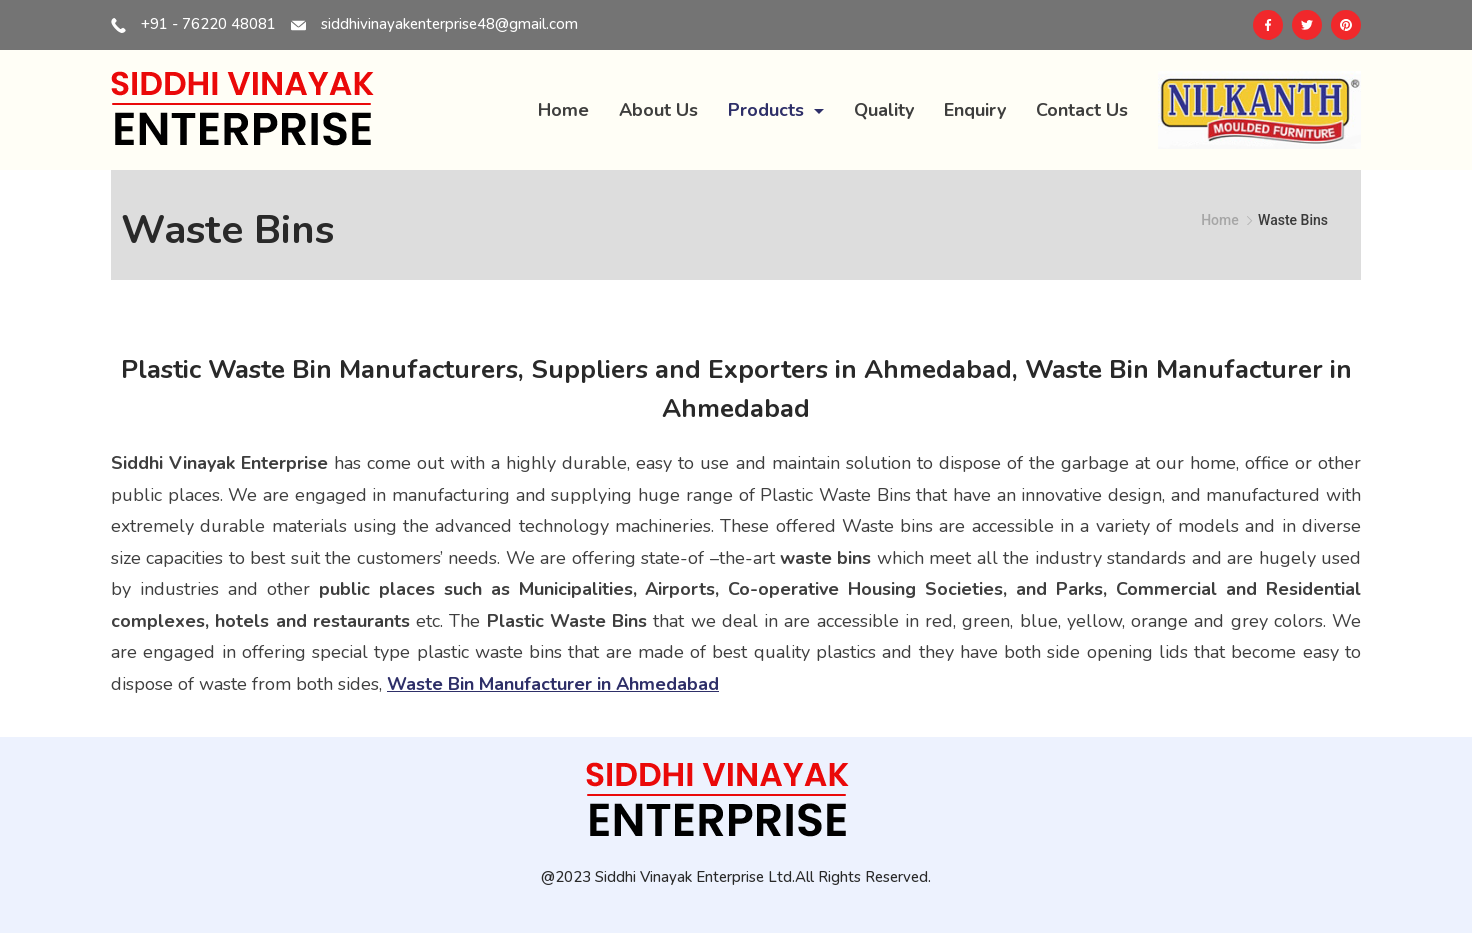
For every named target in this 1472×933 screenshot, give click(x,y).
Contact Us (1082, 110)
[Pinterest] (1346, 25)
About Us (658, 110)
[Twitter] (1307, 25)
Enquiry (975, 110)
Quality (884, 110)
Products (776, 110)
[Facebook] (1268, 25)
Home (563, 110)
